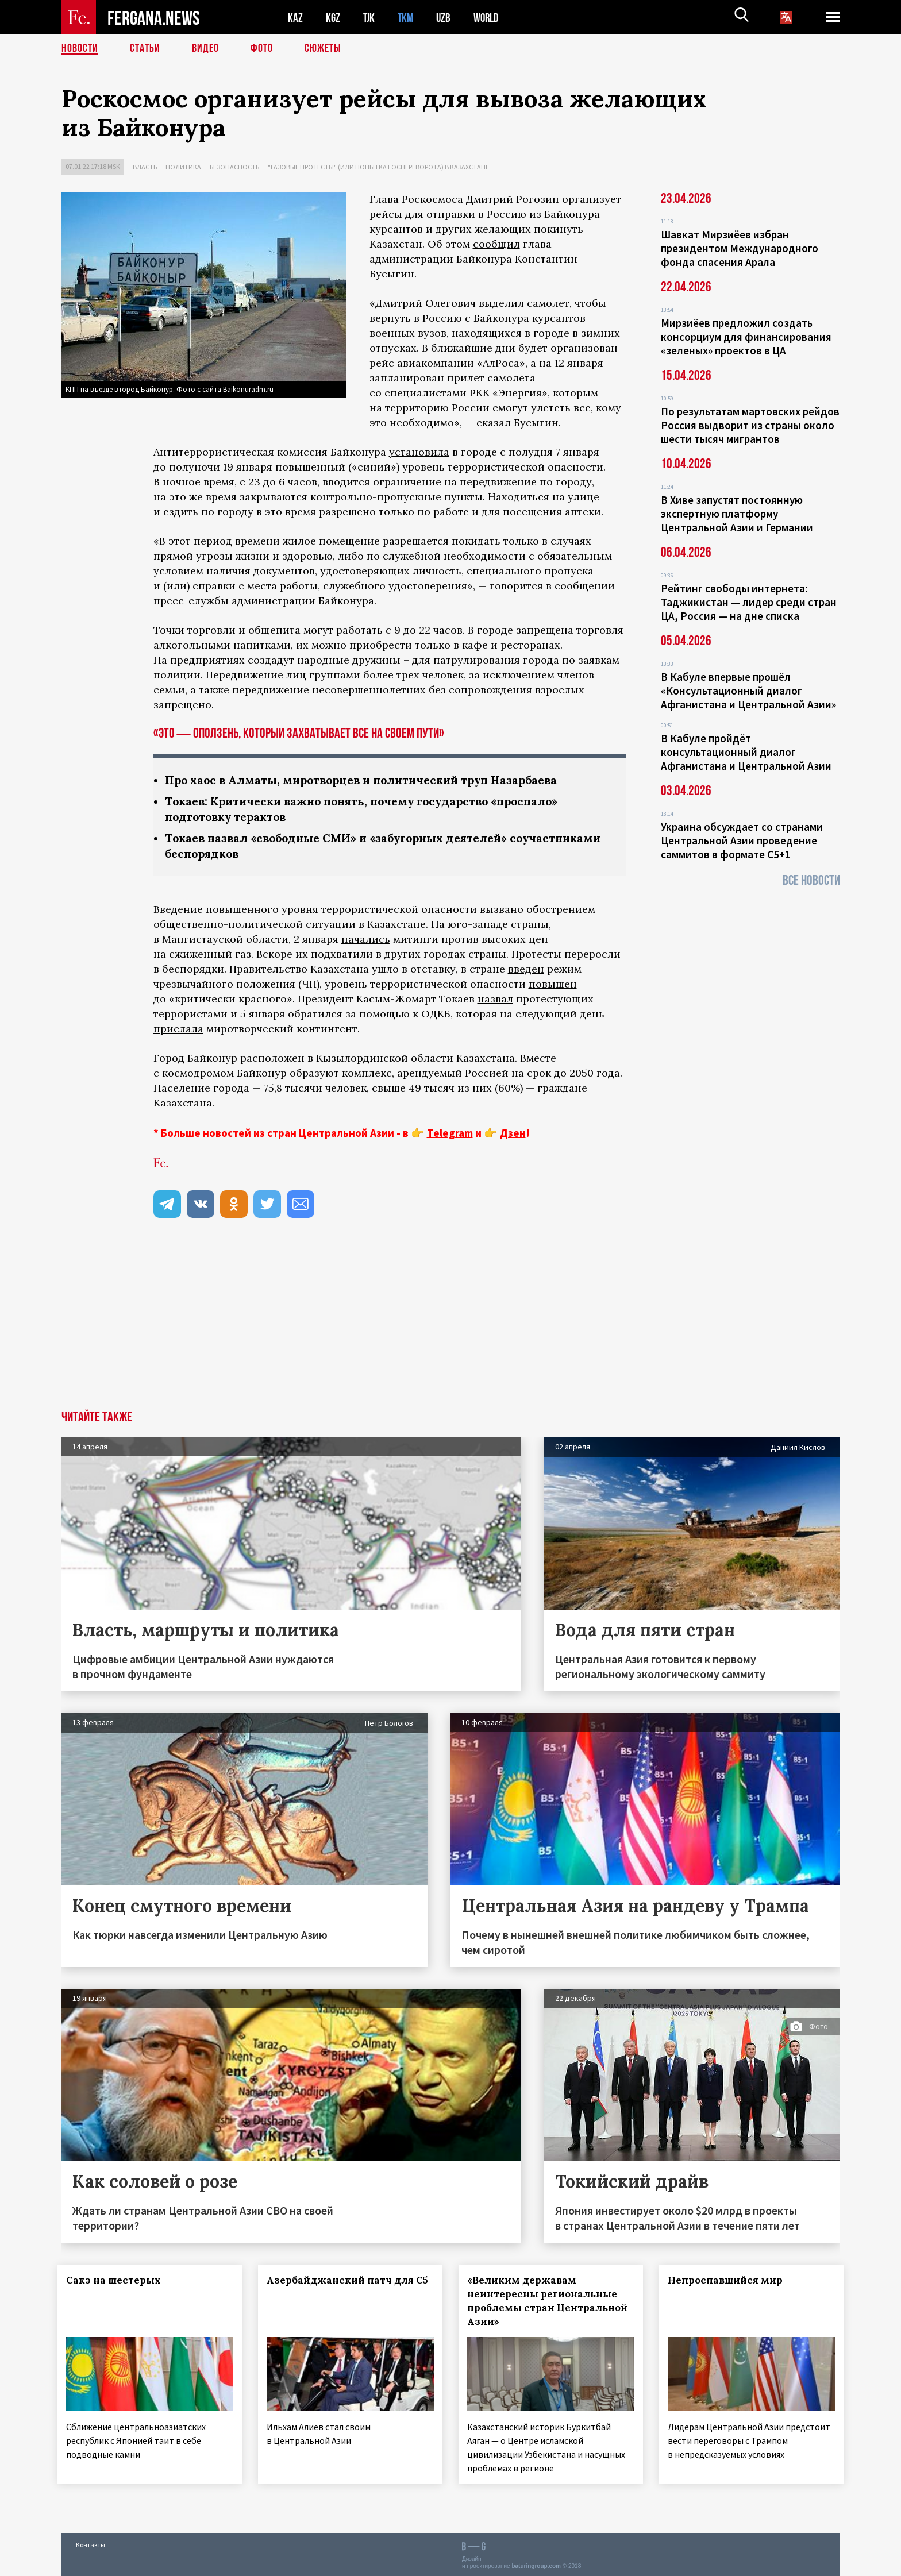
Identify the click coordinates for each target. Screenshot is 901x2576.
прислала (178, 1028)
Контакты (90, 2542)
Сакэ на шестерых (117, 2280)
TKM (407, 17)
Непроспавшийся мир (728, 2280)
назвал (495, 998)
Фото (262, 49)
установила (419, 451)
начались (365, 939)
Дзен (513, 1133)
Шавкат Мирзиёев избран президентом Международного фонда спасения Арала (739, 248)
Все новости (811, 880)
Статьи (145, 49)
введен (526, 968)
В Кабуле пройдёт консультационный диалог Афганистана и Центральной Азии (746, 752)
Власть (145, 167)
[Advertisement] (450, 1324)
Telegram (450, 1133)
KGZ (333, 17)
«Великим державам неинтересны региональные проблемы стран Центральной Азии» (546, 2301)
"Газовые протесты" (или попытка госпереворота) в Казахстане (378, 167)
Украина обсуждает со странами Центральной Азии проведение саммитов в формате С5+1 (742, 840)
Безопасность (234, 167)
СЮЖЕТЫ (323, 49)
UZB (446, 17)
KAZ (295, 17)
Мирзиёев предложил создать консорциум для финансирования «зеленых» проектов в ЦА (746, 336)
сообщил (496, 243)
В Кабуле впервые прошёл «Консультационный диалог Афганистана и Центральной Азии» (748, 690)
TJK (370, 17)
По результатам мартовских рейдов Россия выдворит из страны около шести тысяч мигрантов (750, 425)
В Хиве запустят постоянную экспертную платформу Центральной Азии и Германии (737, 513)
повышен (553, 983)
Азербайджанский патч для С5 (332, 2287)
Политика (183, 167)
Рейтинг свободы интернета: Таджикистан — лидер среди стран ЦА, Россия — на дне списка (749, 602)
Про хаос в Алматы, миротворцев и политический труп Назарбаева (369, 780)
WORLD (490, 17)
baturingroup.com (536, 2563)
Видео (205, 49)
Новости (79, 49)
